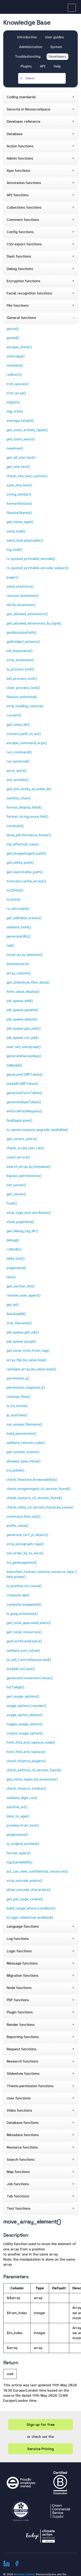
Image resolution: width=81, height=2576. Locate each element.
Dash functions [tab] (19, 256)
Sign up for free (41, 2424)
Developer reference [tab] (23, 121)
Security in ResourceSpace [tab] (28, 109)
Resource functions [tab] (22, 2147)
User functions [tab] (19, 2098)
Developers (57, 56)
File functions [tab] (18, 305)
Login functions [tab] (19, 1951)
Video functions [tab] (19, 2110)
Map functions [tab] (18, 2171)
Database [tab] (14, 133)
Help (57, 66)
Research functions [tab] (22, 2061)
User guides (54, 37)
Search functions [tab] (21, 2159)
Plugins (26, 66)
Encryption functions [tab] (23, 281)
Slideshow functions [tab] (23, 2073)
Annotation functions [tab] (24, 182)
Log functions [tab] (18, 1938)
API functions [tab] (18, 195)
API (43, 66)
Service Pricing (40, 2448)
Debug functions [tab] (20, 268)
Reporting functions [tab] (23, 2036)
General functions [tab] (21, 317)
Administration (30, 47)
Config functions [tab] (20, 231)
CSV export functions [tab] (24, 244)
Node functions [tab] (19, 1987)
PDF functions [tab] (18, 2000)
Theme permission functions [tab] (30, 2085)
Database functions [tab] (23, 2122)
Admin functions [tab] (20, 158)
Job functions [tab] (18, 2184)
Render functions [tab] (21, 2024)
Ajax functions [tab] (18, 170)
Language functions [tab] (23, 1926)
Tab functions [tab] (18, 2196)
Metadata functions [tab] (23, 2134)
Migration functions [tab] (22, 1975)
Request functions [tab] (21, 2049)
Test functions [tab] (19, 2208)
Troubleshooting (27, 56)
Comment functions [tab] (23, 219)
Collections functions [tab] (24, 207)
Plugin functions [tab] (20, 2012)
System (56, 47)
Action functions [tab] (20, 146)
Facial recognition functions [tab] (29, 293)
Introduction (27, 37)
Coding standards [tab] (21, 97)
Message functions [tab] (22, 1963)
